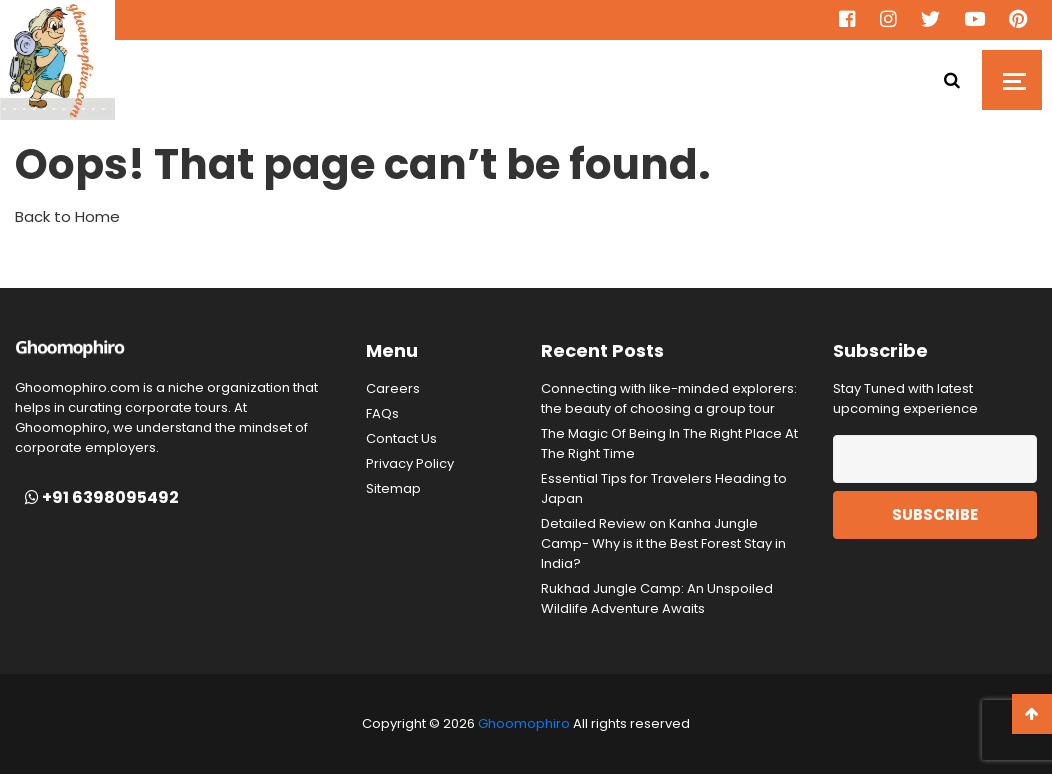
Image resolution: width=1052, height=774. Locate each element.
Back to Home (67, 216)
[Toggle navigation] (1012, 80)
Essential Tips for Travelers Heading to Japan (664, 488)
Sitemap (393, 488)
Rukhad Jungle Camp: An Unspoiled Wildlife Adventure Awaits (657, 598)
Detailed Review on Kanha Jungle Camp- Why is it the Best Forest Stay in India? (663, 543)
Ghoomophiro (524, 723)
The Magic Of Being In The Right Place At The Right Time (669, 443)
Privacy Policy (410, 463)
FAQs (382, 413)
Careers (393, 388)
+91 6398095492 (102, 498)
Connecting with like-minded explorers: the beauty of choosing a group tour (669, 398)
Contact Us (401, 438)
